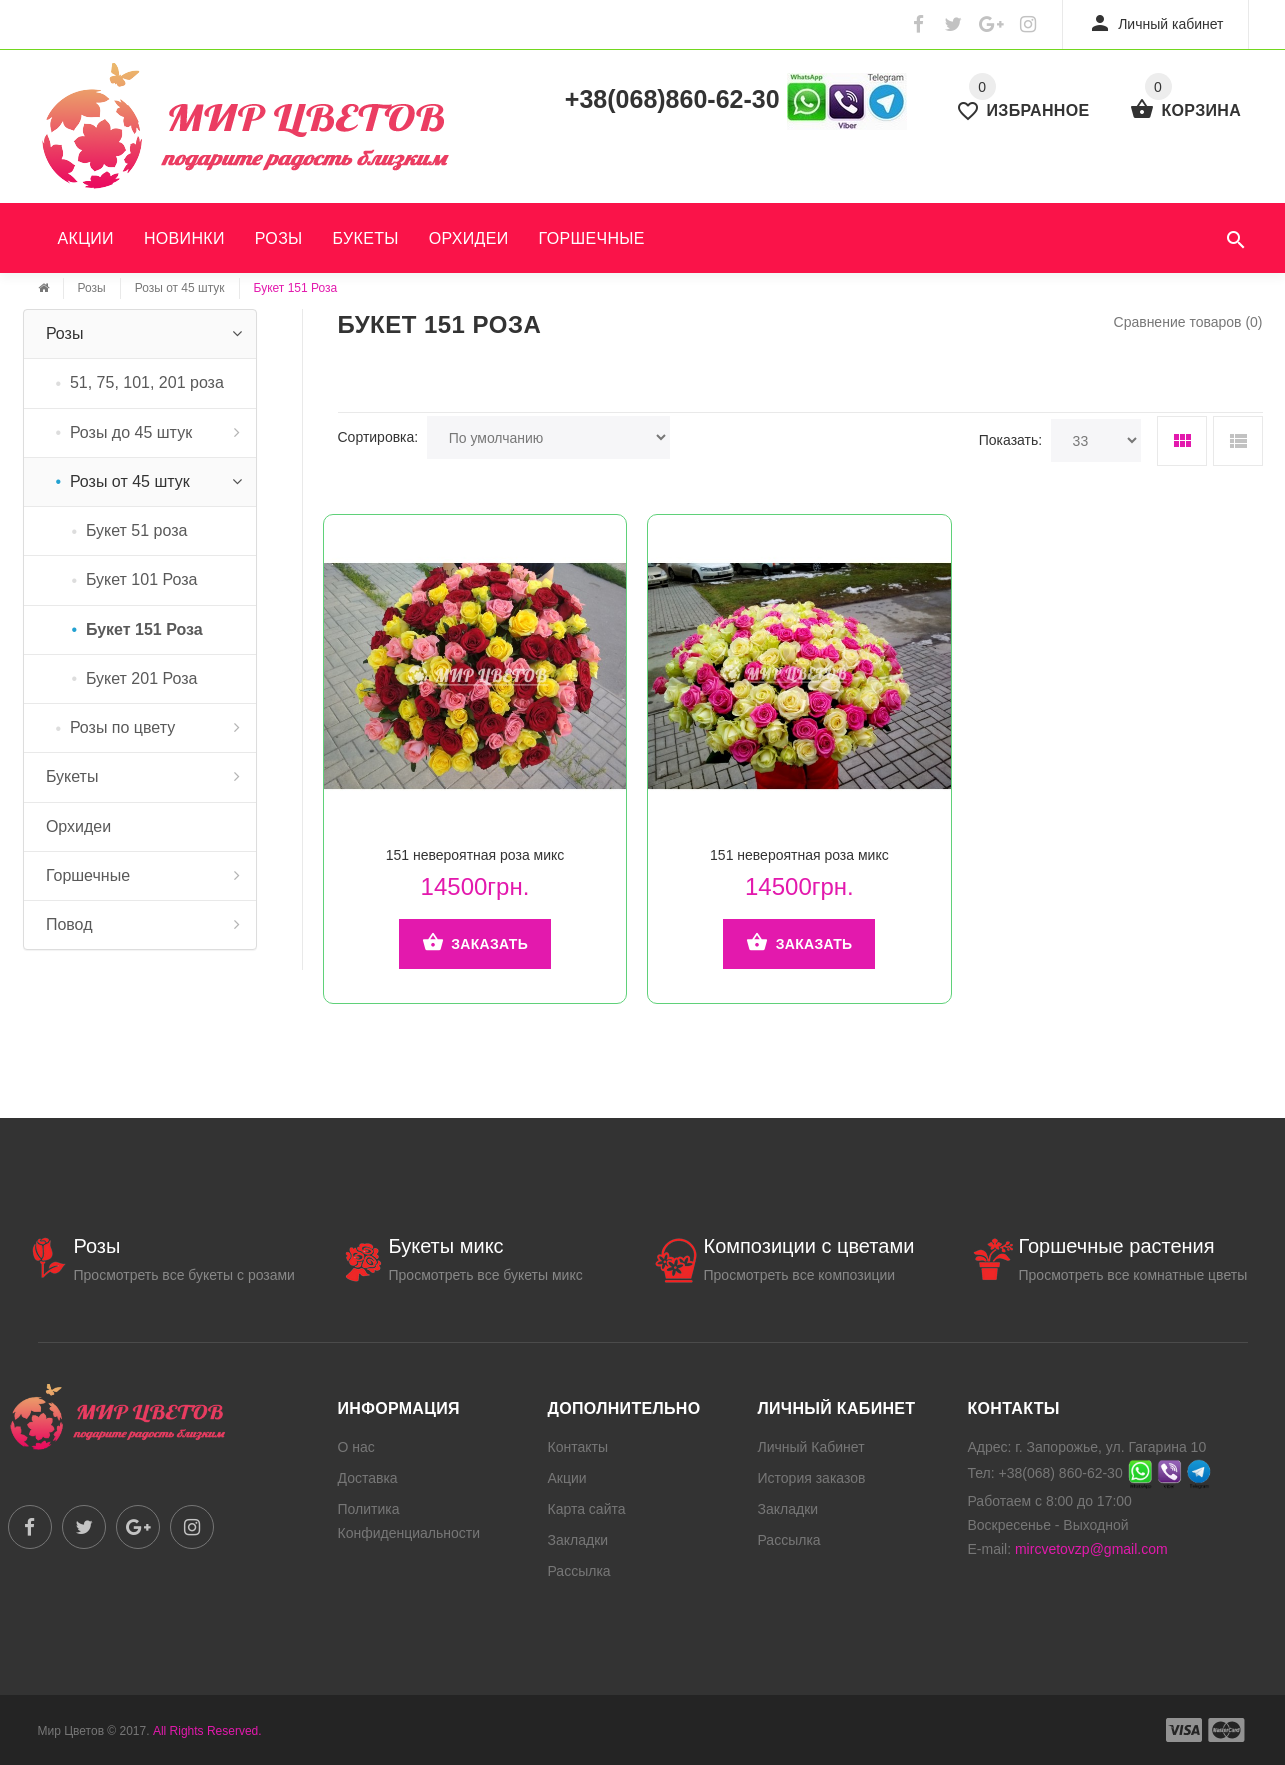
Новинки (184, 238)
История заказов (812, 1478)
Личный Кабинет (811, 1447)
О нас (356, 1447)
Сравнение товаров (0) (1188, 322)
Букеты (366, 238)
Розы (279, 238)
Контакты (578, 1447)
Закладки (578, 1540)
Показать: (1010, 440)
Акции (86, 238)
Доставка (368, 1478)
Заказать (475, 944)
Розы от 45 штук (180, 288)
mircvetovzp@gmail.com (1091, 1549)
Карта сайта (587, 1509)
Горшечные (592, 238)
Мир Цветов (71, 1731)
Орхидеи (469, 238)
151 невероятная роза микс (475, 855)
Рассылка (579, 1571)
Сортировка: (378, 437)
